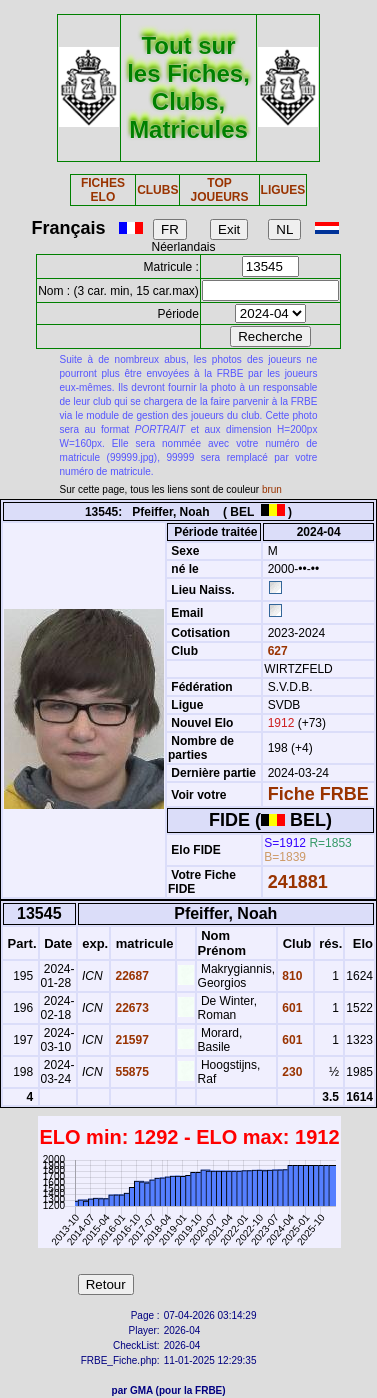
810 (290, 976)
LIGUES (283, 190)
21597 (130, 1040)
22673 (130, 1008)
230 (290, 1072)
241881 (298, 882)
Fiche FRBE (318, 794)
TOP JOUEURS (220, 190)
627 (275, 651)
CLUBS (157, 190)
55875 (130, 1072)
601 (290, 1008)
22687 (130, 976)
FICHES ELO (103, 190)
